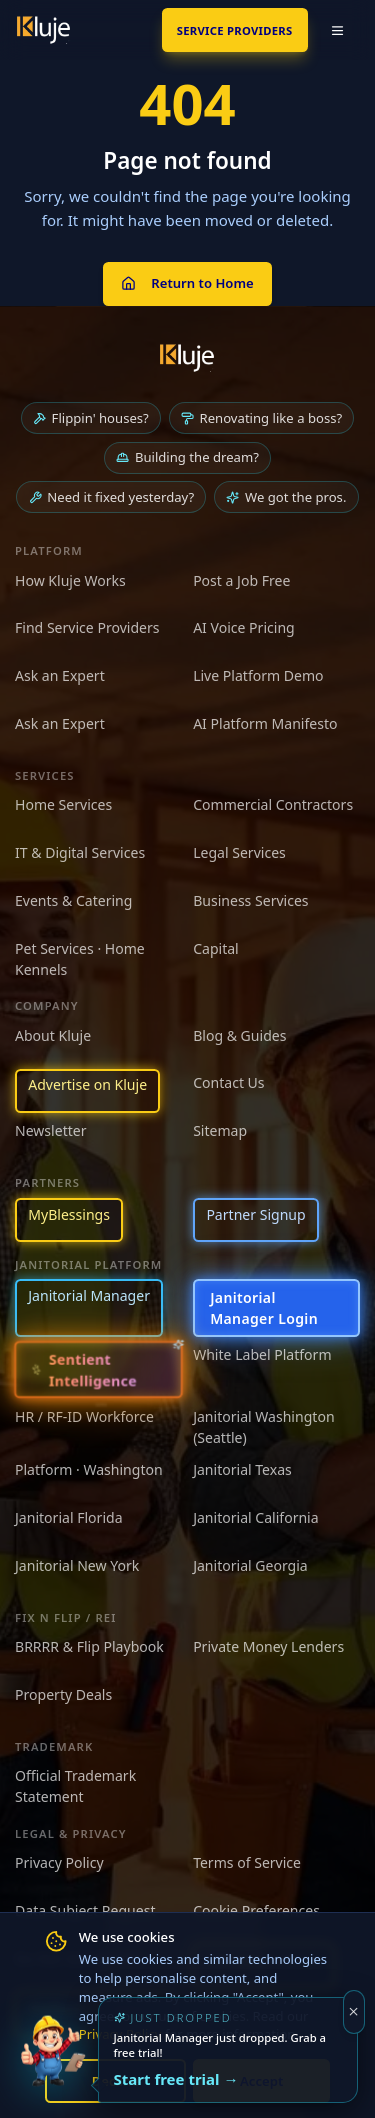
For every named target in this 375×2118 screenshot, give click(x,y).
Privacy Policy (59, 1862)
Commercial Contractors (273, 804)
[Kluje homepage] (187, 358)
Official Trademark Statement (75, 1786)
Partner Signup (255, 1214)
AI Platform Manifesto (265, 723)
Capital (216, 948)
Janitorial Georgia (250, 1565)
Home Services (63, 804)
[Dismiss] (354, 2012)
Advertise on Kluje (87, 1084)
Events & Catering (73, 900)
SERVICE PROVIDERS (235, 30)
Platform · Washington (89, 1469)
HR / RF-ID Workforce (84, 1416)
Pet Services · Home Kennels (80, 959)
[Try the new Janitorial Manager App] (52, 2065)
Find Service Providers (87, 627)
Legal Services (239, 852)
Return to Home (187, 283)
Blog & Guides (239, 1035)
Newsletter (51, 1130)
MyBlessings (69, 1214)
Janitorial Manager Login (264, 1308)
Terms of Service (247, 1862)
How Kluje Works (70, 580)
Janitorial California (256, 1517)
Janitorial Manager (89, 1295)
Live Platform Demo (258, 675)
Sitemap (220, 1130)
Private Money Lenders (268, 1646)
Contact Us (228, 1082)
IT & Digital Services (80, 852)
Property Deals (63, 1694)
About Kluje (53, 1035)
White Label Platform (262, 1354)
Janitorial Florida (69, 1517)
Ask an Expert (60, 675)
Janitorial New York (77, 1565)
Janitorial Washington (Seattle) (263, 1427)
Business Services (250, 900)
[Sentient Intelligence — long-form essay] (98, 1370)
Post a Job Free (241, 580)
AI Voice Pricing (244, 627)
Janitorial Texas (242, 1469)
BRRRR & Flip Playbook (89, 1646)
